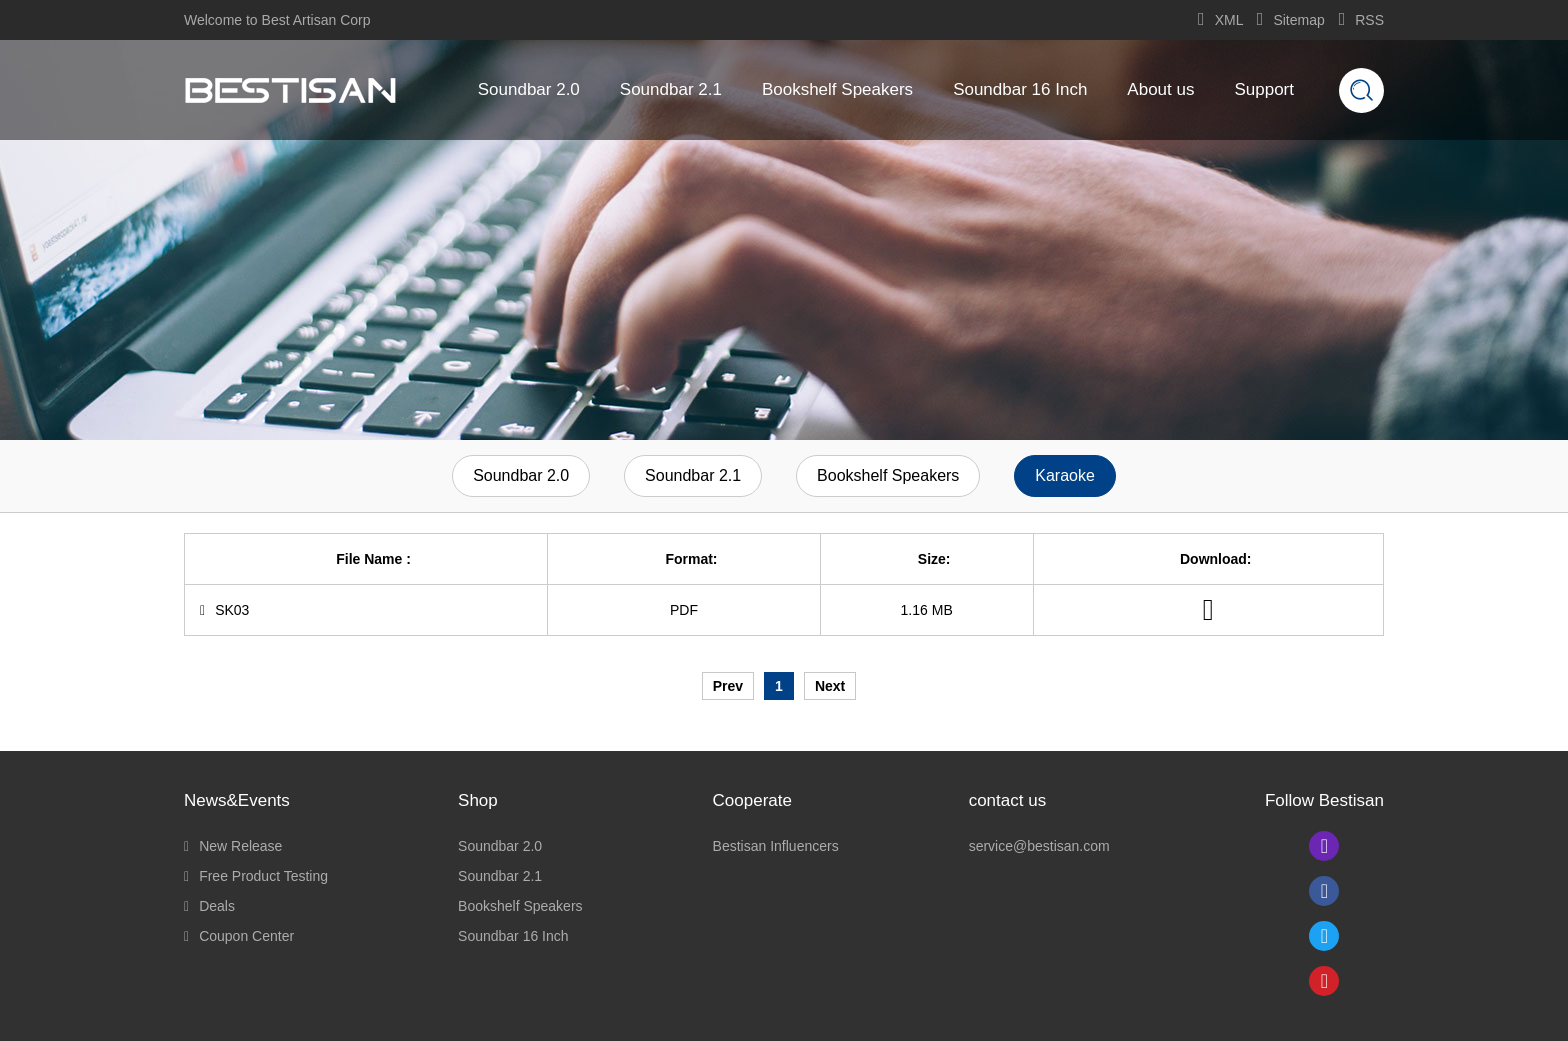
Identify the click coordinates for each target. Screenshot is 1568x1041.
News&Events (237, 800)
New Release (233, 846)
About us (1160, 89)
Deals (209, 906)
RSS (1361, 20)
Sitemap (1291, 20)
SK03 (224, 610)
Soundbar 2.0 (529, 89)
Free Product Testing (256, 876)
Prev (728, 686)
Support (1264, 89)
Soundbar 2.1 (671, 89)
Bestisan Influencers (776, 846)
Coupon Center (239, 936)
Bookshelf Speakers (837, 89)
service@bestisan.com (1039, 846)
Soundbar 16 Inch (1020, 89)
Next (830, 686)
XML (1220, 20)
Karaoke (1065, 475)
